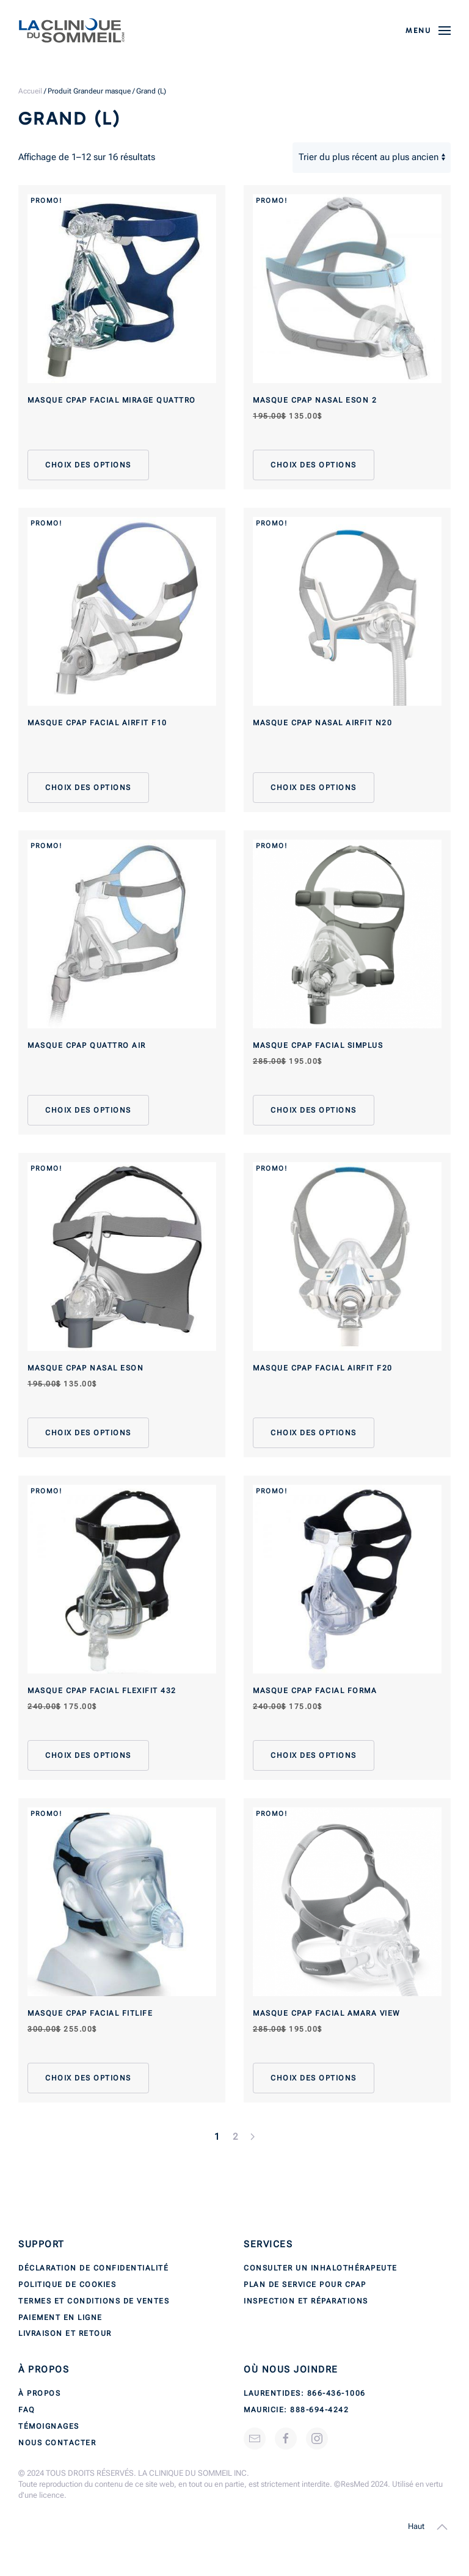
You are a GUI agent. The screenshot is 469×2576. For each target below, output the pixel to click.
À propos (39, 2393)
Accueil (30, 91)
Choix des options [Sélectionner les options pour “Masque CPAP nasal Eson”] (88, 1433)
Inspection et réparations (306, 2301)
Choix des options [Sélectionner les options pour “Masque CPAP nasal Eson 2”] (314, 465)
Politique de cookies (67, 2284)
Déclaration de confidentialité (93, 2268)
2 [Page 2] (236, 2136)
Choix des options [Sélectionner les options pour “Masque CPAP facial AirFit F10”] (88, 787)
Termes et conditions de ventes (93, 2301)
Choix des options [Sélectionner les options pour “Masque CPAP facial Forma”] (314, 1755)
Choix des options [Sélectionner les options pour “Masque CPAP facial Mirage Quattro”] (88, 465)
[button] (428, 30)
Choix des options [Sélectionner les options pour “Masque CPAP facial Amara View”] (314, 2078)
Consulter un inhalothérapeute (321, 2268)
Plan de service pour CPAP (305, 2284)
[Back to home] (71, 30)
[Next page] (252, 2136)
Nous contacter (57, 2443)
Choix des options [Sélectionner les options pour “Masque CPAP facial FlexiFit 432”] (88, 1755)
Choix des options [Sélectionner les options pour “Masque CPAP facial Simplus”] (314, 1110)
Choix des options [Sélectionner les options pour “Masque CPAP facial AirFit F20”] (314, 1433)
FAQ (26, 2410)
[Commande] (372, 157)
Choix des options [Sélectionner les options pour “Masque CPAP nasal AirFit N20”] (314, 787)
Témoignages (48, 2426)
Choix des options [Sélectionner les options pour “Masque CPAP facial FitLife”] (88, 2078)
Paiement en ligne (60, 2317)
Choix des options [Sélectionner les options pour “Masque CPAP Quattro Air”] (88, 1110)
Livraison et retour (65, 2333)
